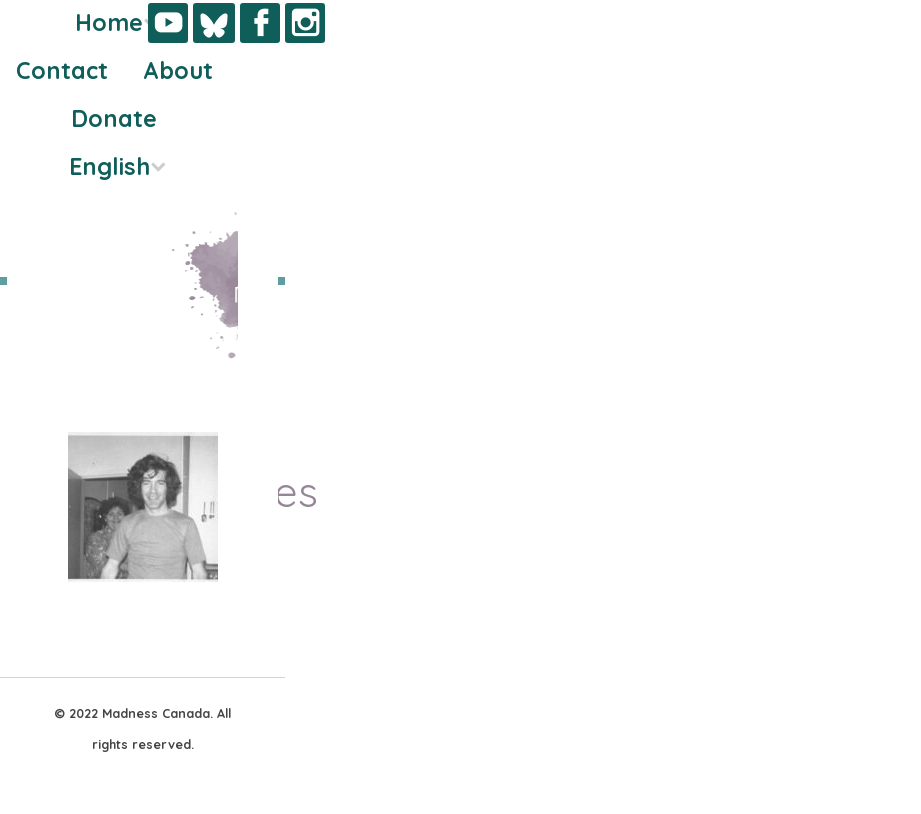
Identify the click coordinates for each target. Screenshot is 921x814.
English (109, 166)
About (178, 70)
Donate (114, 118)
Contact (62, 70)
